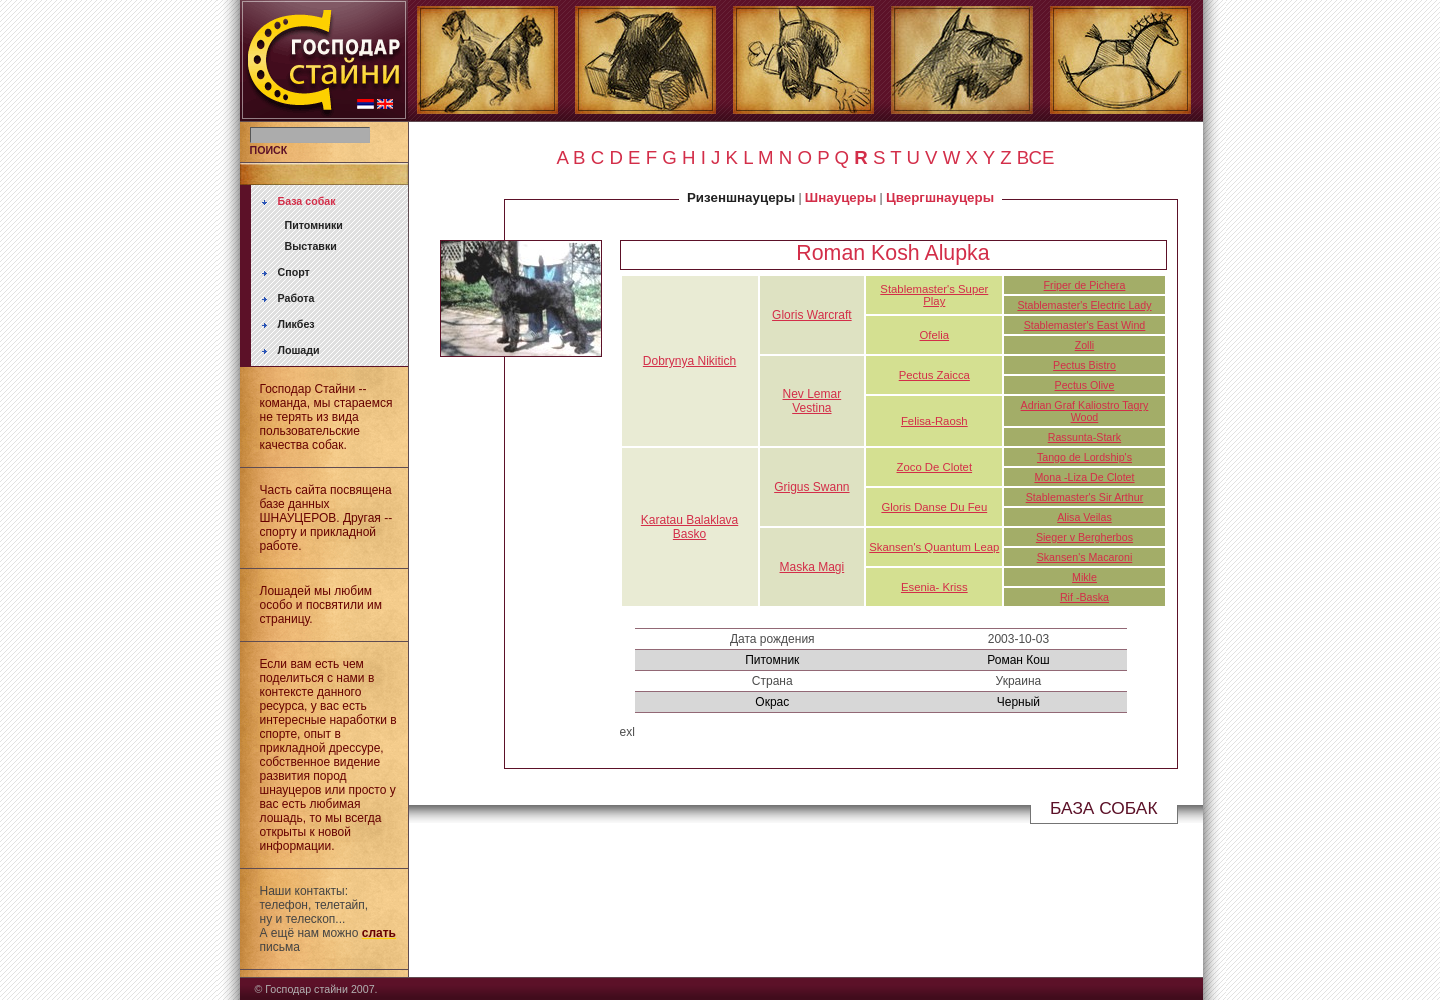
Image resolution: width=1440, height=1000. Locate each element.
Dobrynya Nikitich (689, 361)
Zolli (1085, 345)
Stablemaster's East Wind (1085, 325)
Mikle (1084, 577)
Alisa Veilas (1084, 517)
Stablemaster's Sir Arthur (1085, 497)
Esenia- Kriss (934, 587)
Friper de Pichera (1085, 285)
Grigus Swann (811, 487)
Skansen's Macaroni (1085, 557)
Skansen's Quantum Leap (934, 547)
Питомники (314, 225)
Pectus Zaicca (934, 375)
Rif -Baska (1084, 597)
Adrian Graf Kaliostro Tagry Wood (1085, 411)
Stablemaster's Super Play (934, 295)
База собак (307, 201)
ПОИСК (269, 150)
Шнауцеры (840, 197)
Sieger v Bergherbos (1084, 537)
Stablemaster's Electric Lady (1084, 305)
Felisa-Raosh (934, 421)
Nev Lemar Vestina (812, 401)
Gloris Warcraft (812, 315)
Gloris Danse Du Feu (934, 507)
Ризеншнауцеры (741, 197)
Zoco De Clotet (935, 467)
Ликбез (296, 324)
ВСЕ (1036, 157)
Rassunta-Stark (1084, 437)
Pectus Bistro (1084, 365)
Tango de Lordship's (1084, 457)
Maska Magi (812, 567)
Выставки (311, 246)
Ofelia (935, 335)
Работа (296, 298)
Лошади (299, 350)
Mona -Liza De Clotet (1084, 477)
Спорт (294, 272)
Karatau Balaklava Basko (689, 527)
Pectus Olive (1085, 385)
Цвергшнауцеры (940, 197)
